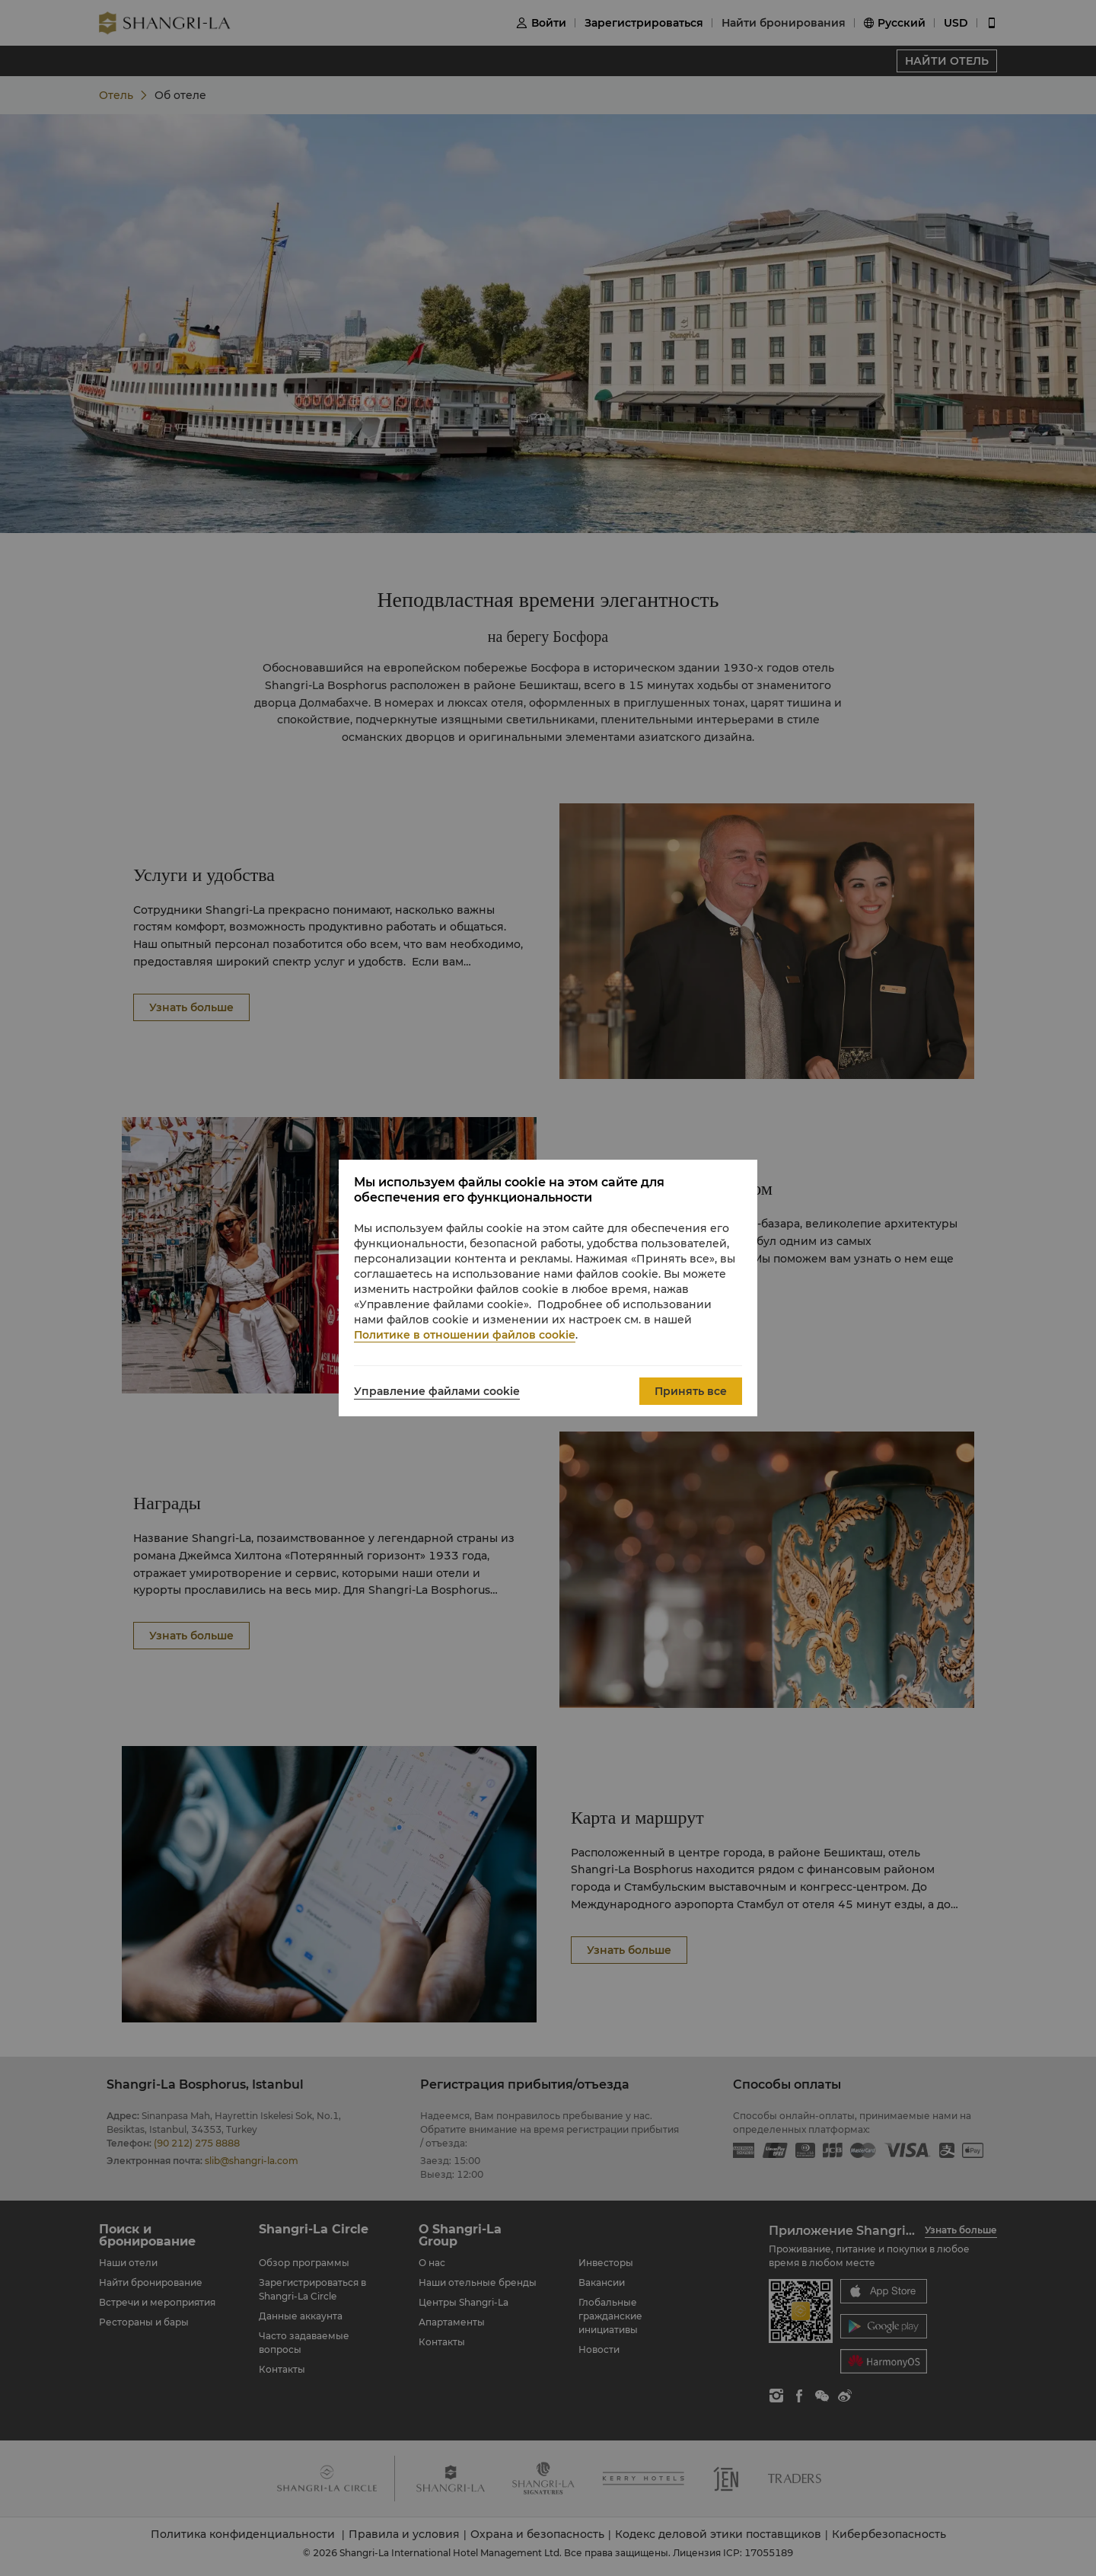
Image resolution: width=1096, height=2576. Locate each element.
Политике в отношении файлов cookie (464, 1335)
